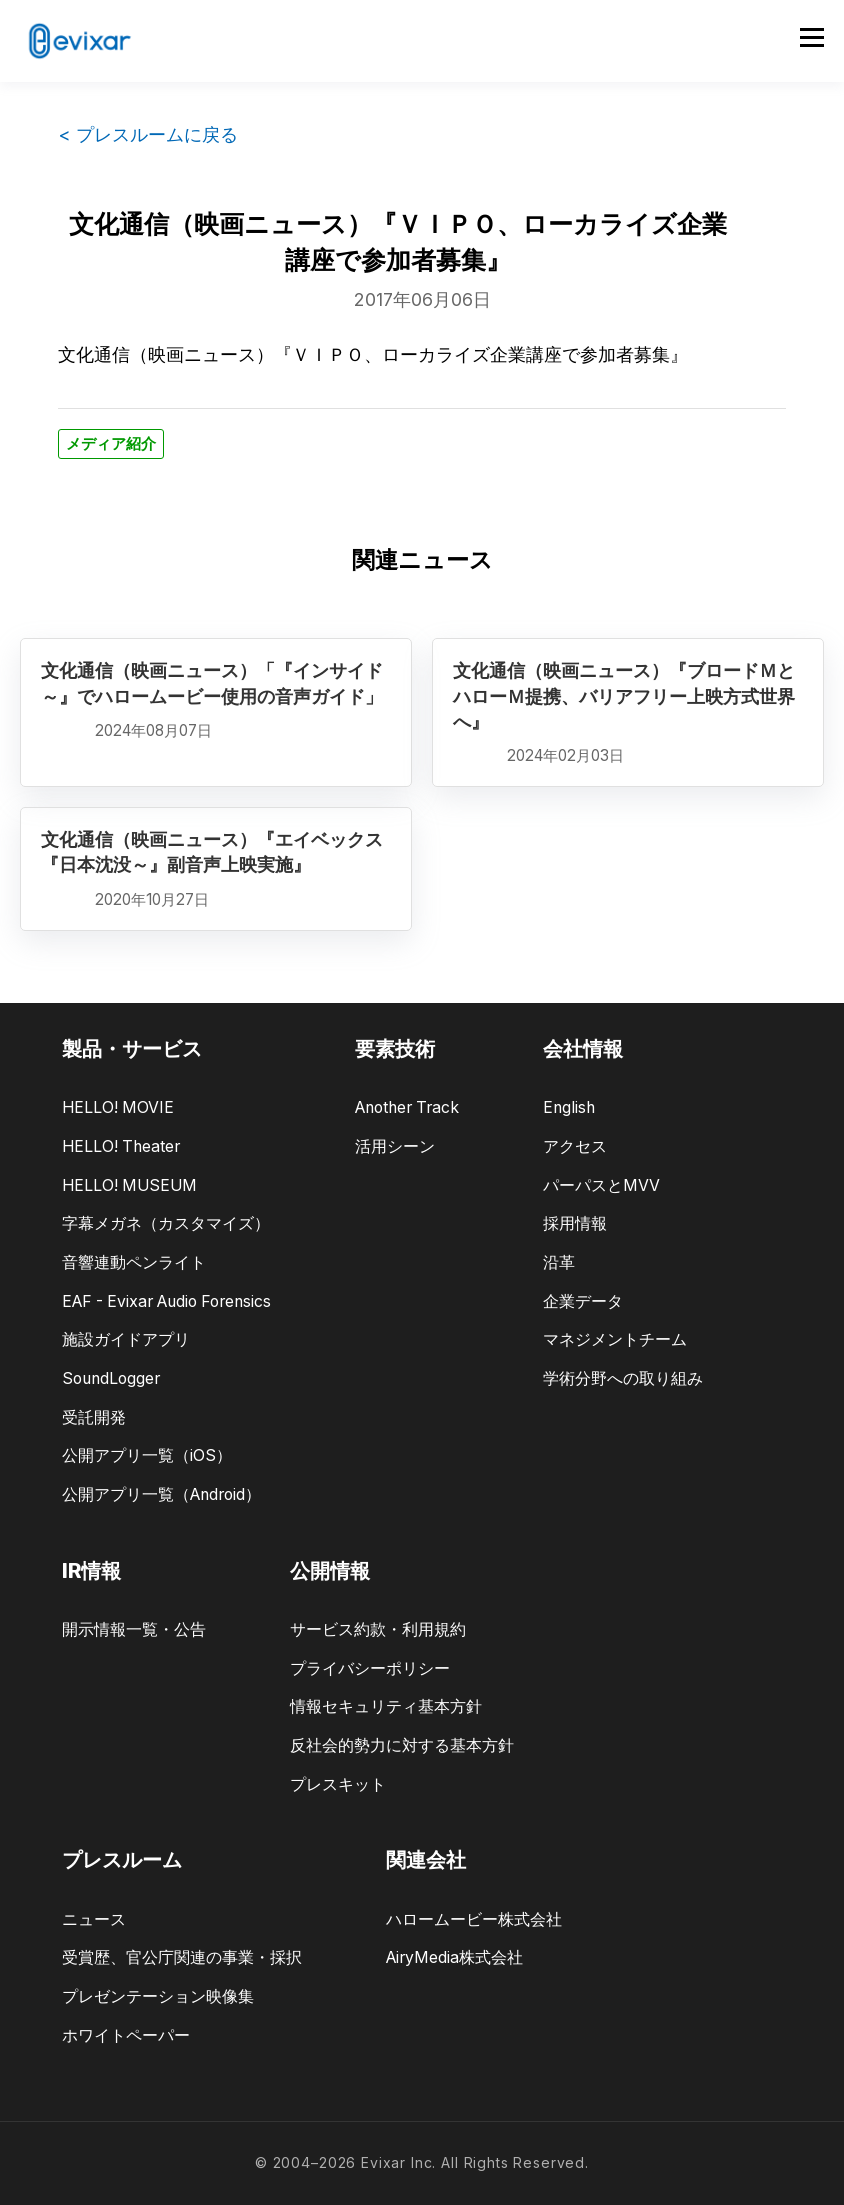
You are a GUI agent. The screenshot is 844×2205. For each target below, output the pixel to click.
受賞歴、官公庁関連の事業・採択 (182, 1957)
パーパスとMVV (601, 1185)
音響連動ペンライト (134, 1262)
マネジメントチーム (615, 1339)
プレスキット (338, 1784)
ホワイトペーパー (126, 2035)
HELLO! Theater (121, 1146)
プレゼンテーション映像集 (158, 1996)
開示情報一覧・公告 (134, 1629)
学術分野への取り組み (623, 1378)
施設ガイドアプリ (126, 1339)
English (569, 1107)
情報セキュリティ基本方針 (386, 1706)
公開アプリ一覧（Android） (161, 1494)
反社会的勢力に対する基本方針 (402, 1745)
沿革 (559, 1262)
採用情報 (575, 1223)
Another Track (407, 1107)
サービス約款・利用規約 (378, 1629)
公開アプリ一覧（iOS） (147, 1455)
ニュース (94, 1919)
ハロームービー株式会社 (474, 1919)
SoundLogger (111, 1378)
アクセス (575, 1146)
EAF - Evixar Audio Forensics (166, 1301)
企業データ (583, 1301)
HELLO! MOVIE (118, 1107)
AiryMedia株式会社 (454, 1957)
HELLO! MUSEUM (129, 1185)
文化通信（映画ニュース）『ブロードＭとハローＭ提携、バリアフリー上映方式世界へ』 (624, 696)
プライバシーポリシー (370, 1668)
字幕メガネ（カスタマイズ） (166, 1223)
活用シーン (395, 1146)
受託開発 (94, 1417)
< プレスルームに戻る (148, 134)
